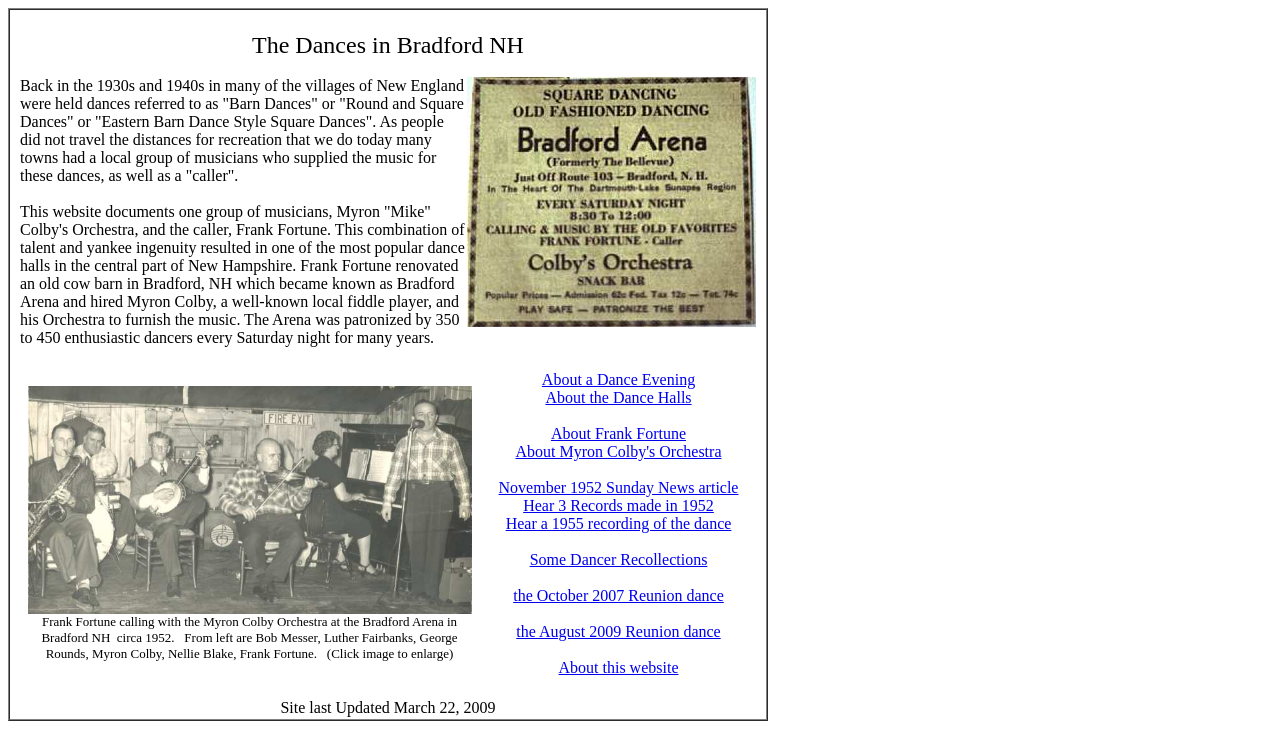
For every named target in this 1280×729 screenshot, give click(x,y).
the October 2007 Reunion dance (618, 595)
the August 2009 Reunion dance (618, 631)
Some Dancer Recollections (619, 559)
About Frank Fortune (618, 433)
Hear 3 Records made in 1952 (618, 505)
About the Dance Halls (618, 397)
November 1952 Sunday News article (619, 487)
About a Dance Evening (618, 379)
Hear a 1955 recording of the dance (619, 523)
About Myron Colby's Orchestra (619, 451)
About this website (619, 667)
